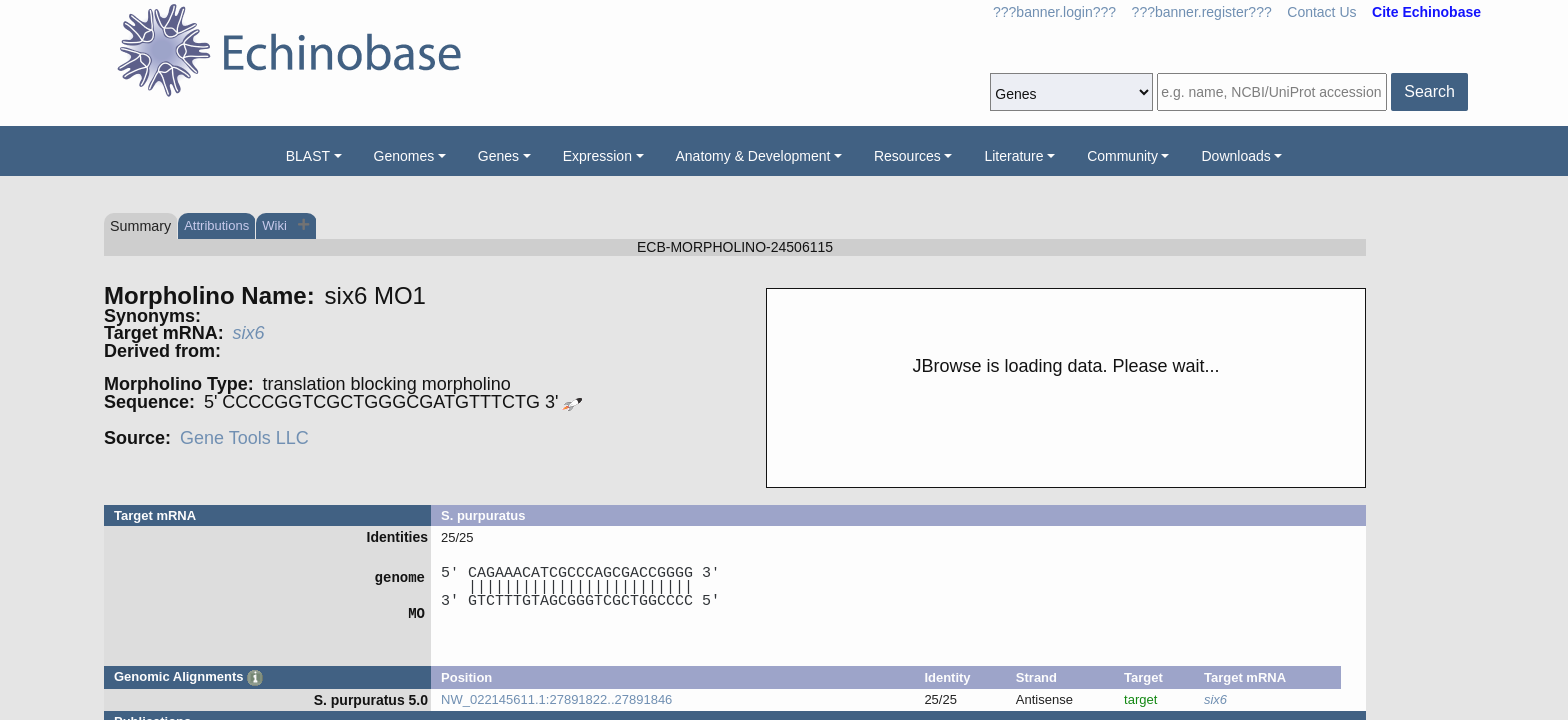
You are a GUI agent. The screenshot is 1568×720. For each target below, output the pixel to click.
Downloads (1235, 156)
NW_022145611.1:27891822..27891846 (556, 699)
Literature (1013, 156)
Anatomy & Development (753, 156)
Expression (597, 156)
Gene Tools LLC (244, 438)
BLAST (308, 156)
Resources (907, 156)
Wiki (276, 225)
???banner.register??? (1202, 12)
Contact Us (1321, 12)
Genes (498, 156)
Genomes (404, 156)
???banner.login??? (1054, 12)
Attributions (216, 225)
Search (1429, 91)
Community (1122, 156)
